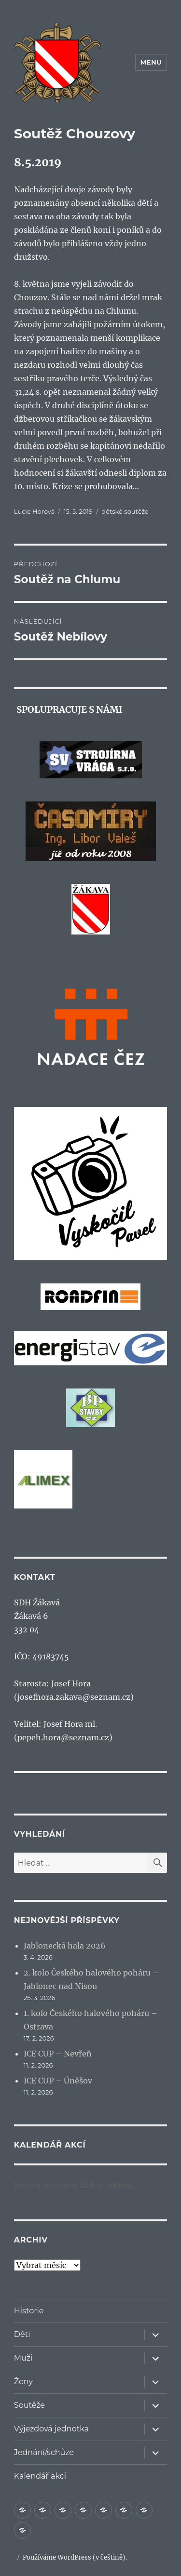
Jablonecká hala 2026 (65, 1945)
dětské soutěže (124, 511)
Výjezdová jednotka (51, 2428)
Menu (151, 62)
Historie (29, 2310)
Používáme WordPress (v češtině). (75, 2557)
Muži (23, 2357)
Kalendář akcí (40, 2476)
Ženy (23, 2381)
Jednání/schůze (44, 2452)
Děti (22, 2334)
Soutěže (29, 2405)
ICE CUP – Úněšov (58, 2080)
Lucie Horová (34, 511)
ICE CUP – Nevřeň (58, 2053)
